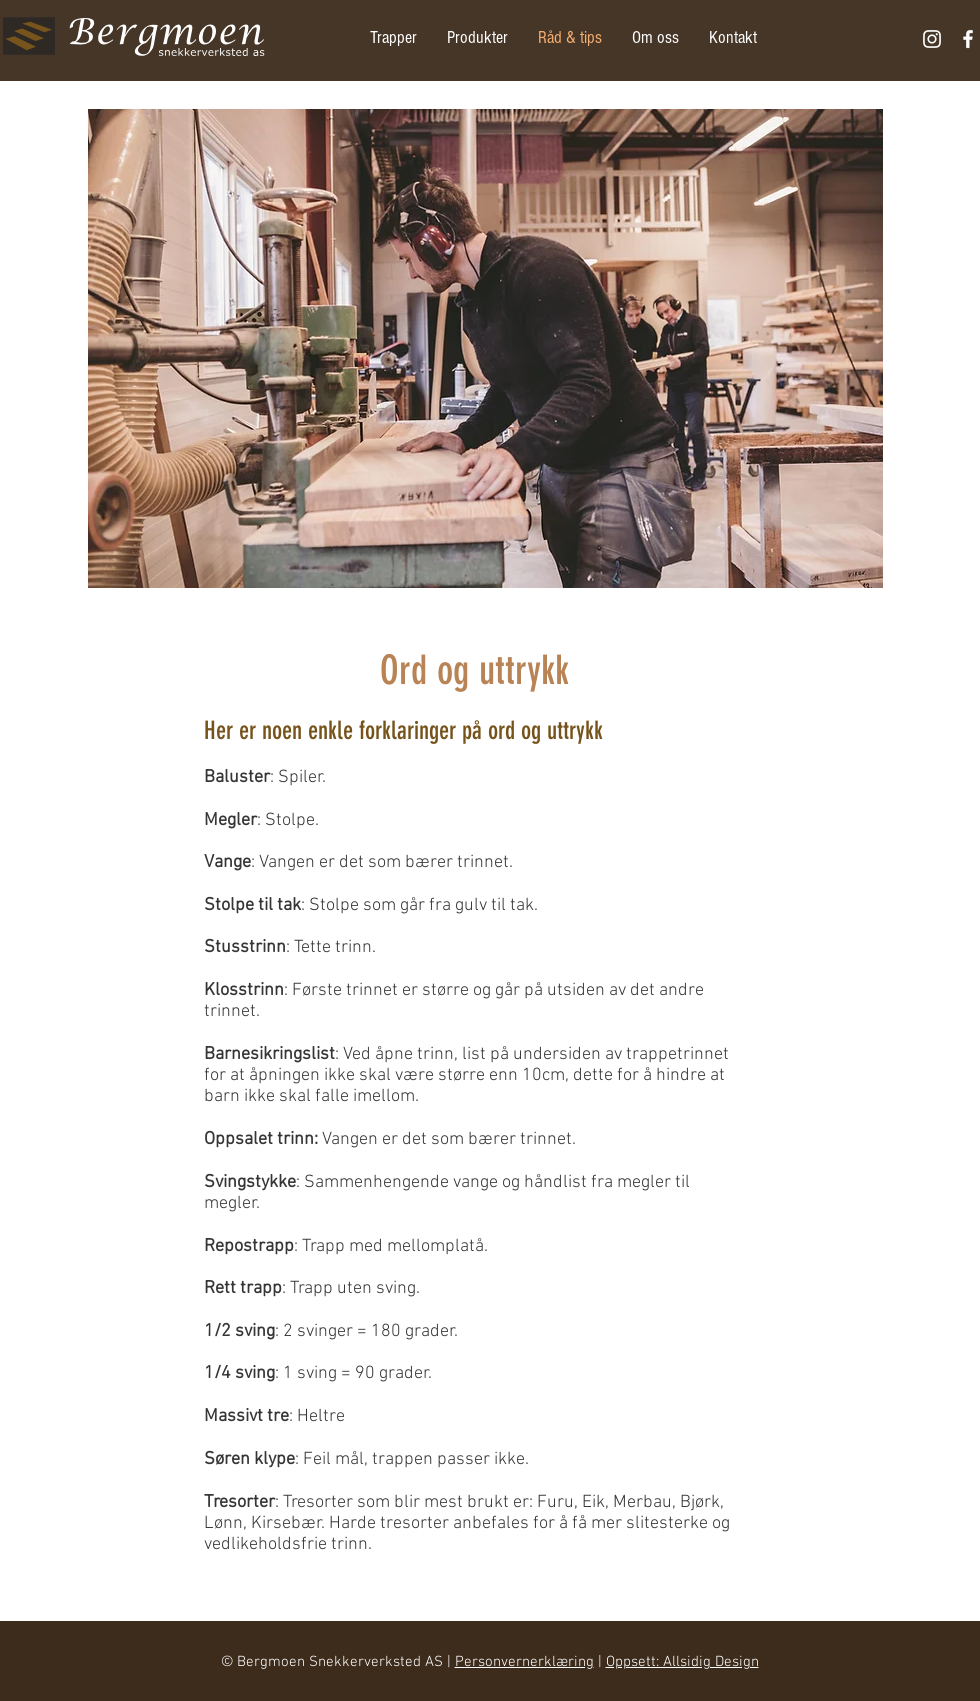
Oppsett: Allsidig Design (682, 1662)
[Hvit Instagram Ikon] (932, 39)
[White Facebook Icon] (968, 39)
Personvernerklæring (524, 1662)
